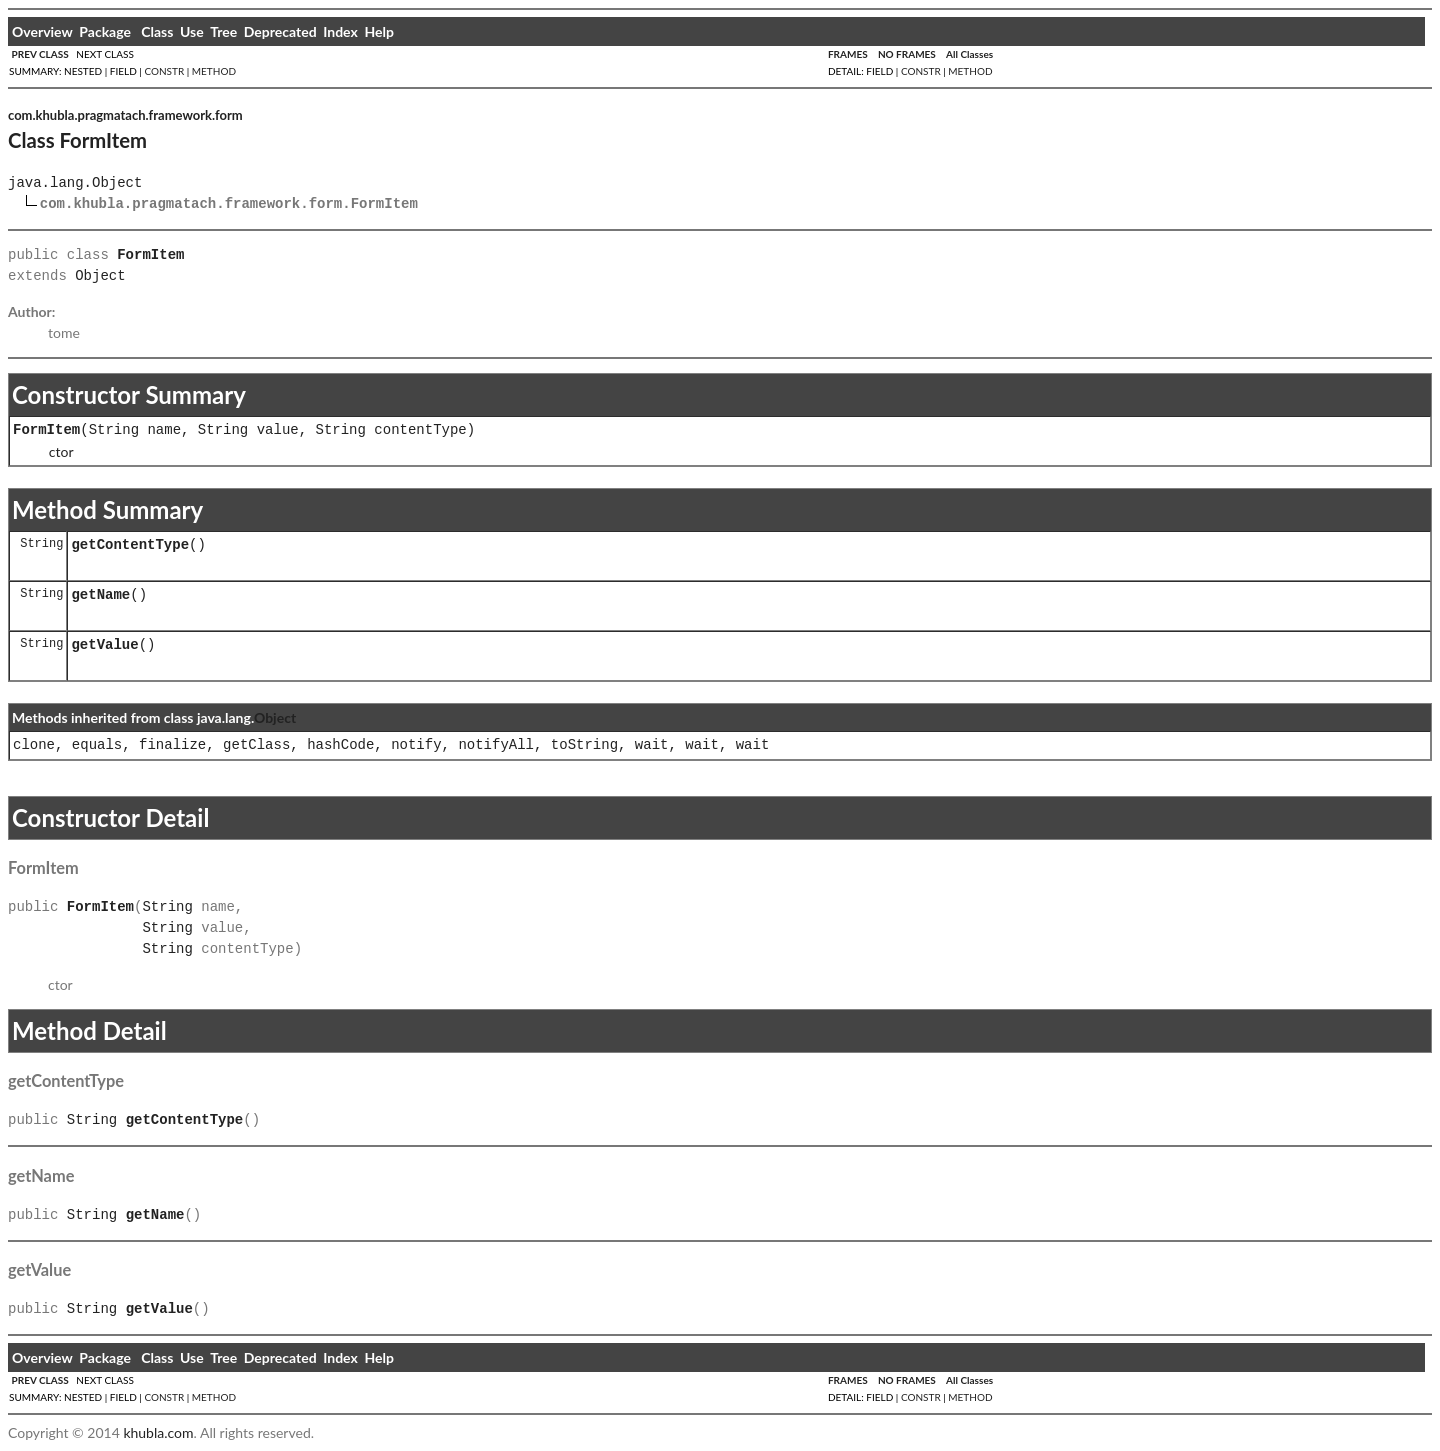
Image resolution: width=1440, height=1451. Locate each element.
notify (416, 745)
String (114, 430)
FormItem (46, 430)
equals (97, 745)
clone (34, 745)
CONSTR (164, 71)
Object (100, 276)
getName (100, 595)
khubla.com (158, 1432)
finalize (172, 745)
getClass (256, 745)
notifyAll (496, 745)
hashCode (340, 745)
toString (584, 745)
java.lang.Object (75, 183)
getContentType (130, 545)
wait (652, 745)
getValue (104, 645)
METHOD (214, 71)
